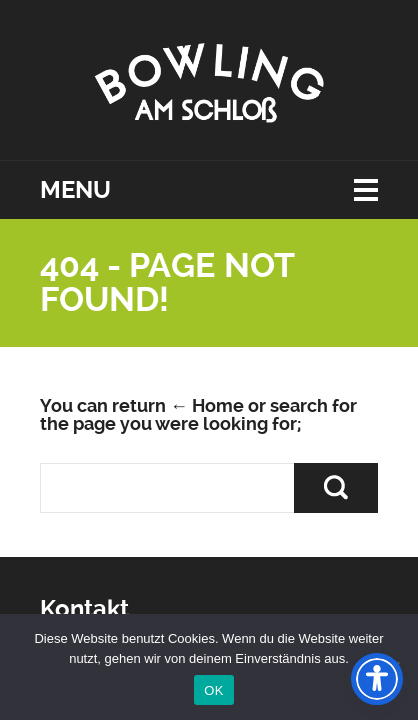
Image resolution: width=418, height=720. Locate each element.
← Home (207, 405)
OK (213, 690)
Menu (75, 190)
